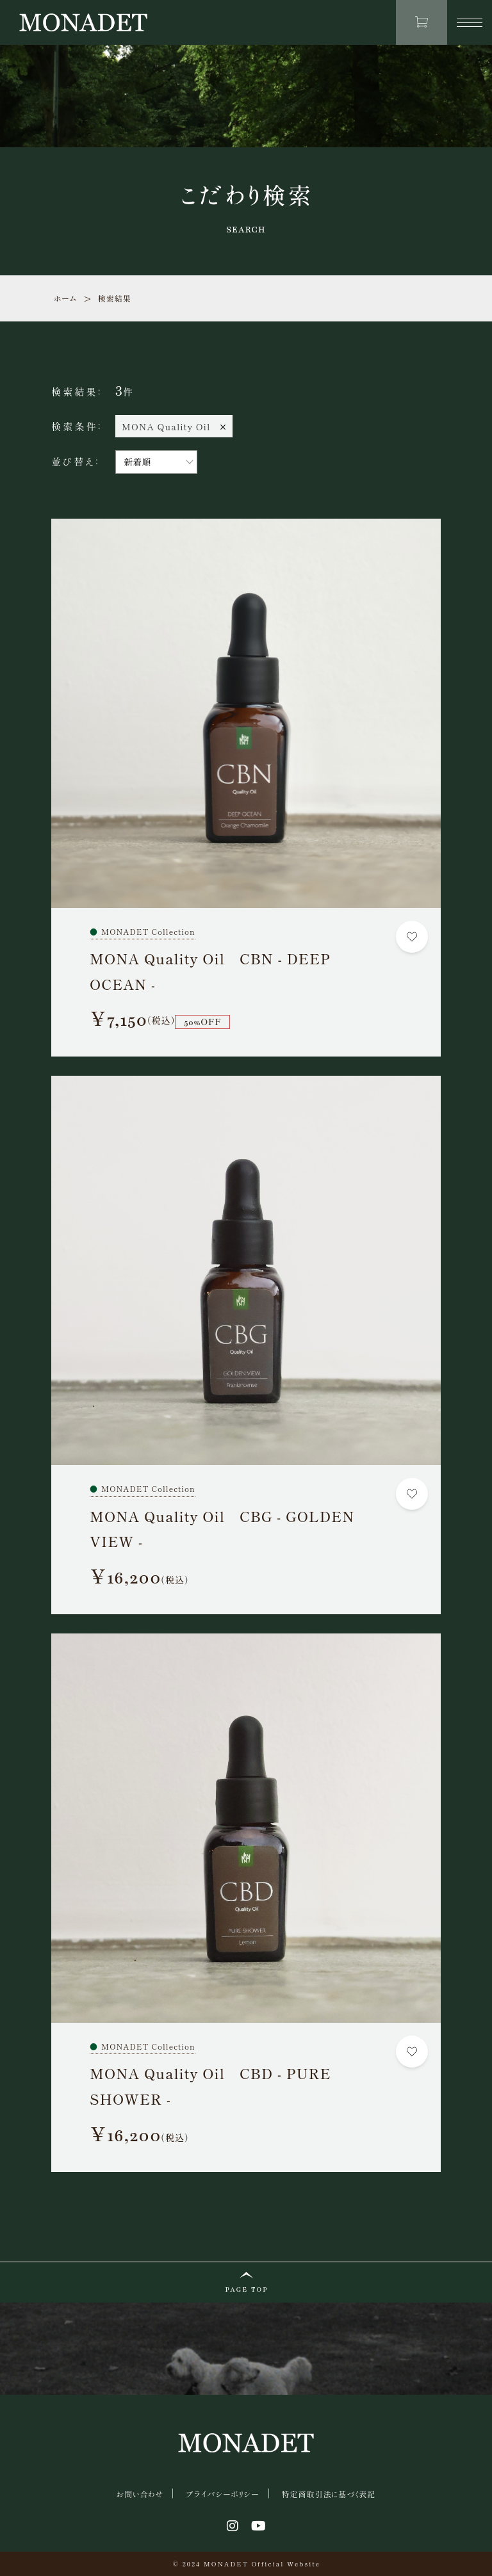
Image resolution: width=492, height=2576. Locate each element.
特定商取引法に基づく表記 (328, 2493)
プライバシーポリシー (222, 2493)
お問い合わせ (140, 2493)
